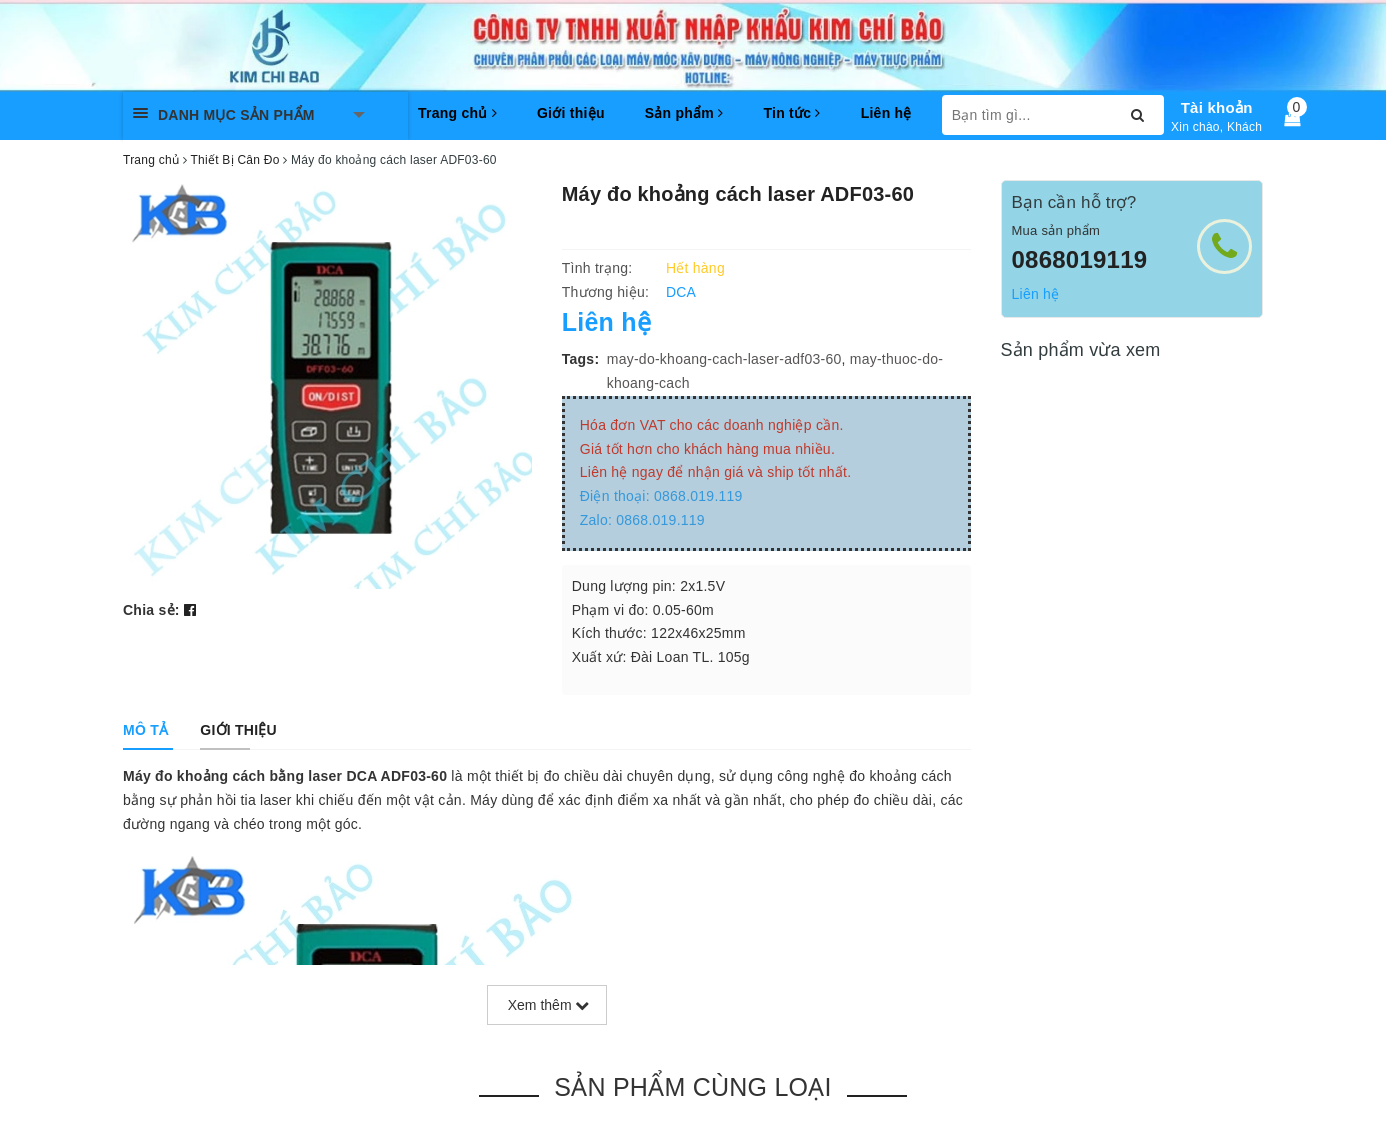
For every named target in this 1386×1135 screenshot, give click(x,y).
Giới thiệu (571, 113)
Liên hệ (886, 113)
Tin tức (791, 113)
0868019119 (1080, 259)
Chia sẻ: (151, 610)
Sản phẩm (684, 113)
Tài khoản (1217, 107)
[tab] (145, 730)
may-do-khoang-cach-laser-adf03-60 (724, 359)
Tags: (581, 359)
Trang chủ (457, 113)
